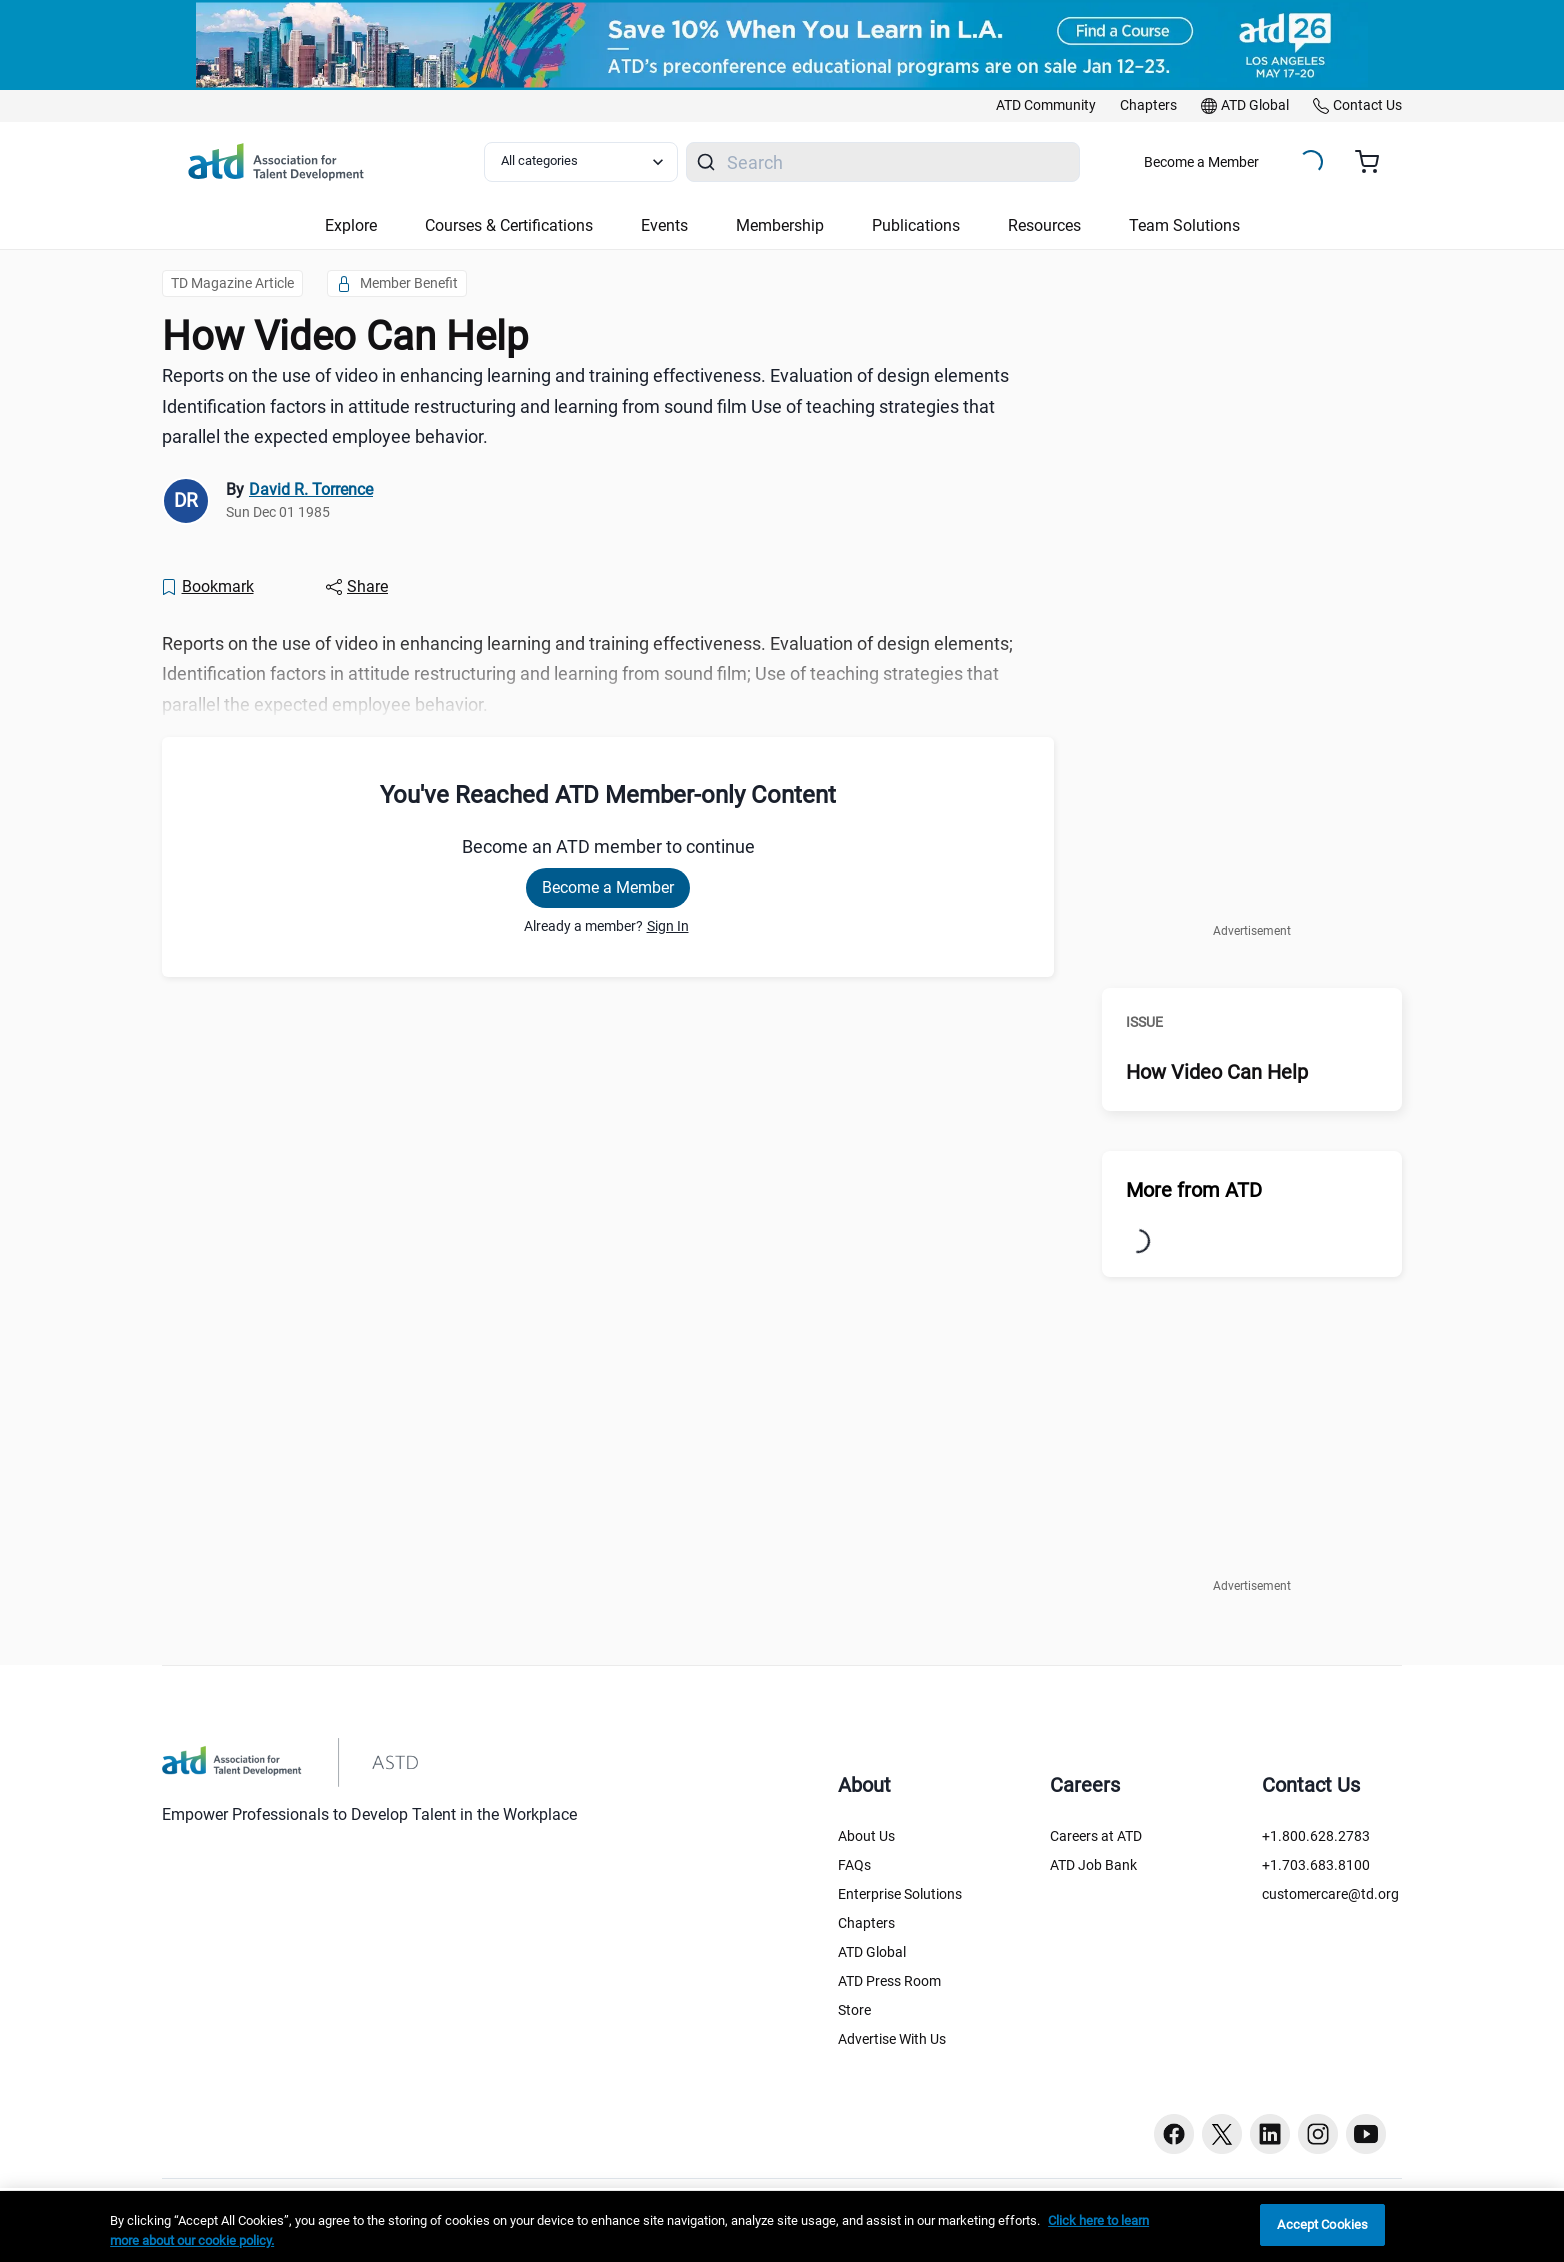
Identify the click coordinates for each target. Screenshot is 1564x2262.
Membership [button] (780, 225)
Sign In (668, 926)
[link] (1046, 106)
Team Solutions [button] (1184, 225)
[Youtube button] (1366, 2134)
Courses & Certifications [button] (509, 225)
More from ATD (1194, 1190)
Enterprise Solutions (900, 1894)
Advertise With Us (892, 2039)
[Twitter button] (1222, 2134)
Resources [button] (1044, 225)
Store (854, 2010)
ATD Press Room (889, 1981)
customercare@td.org (1330, 1894)
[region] (782, 2226)
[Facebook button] (1174, 2134)
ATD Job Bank (1093, 1865)
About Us (866, 1836)
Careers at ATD (1096, 1836)
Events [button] (664, 225)
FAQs (854, 1865)
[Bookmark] (207, 587)
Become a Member (1201, 162)
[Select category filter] (581, 162)
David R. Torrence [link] (311, 489)
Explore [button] (351, 225)
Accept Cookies (1322, 2224)
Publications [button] (916, 225)
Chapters (866, 1923)
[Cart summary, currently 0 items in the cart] (1374, 162)
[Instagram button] (1318, 2134)
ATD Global (872, 1952)
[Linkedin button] (1270, 2134)
